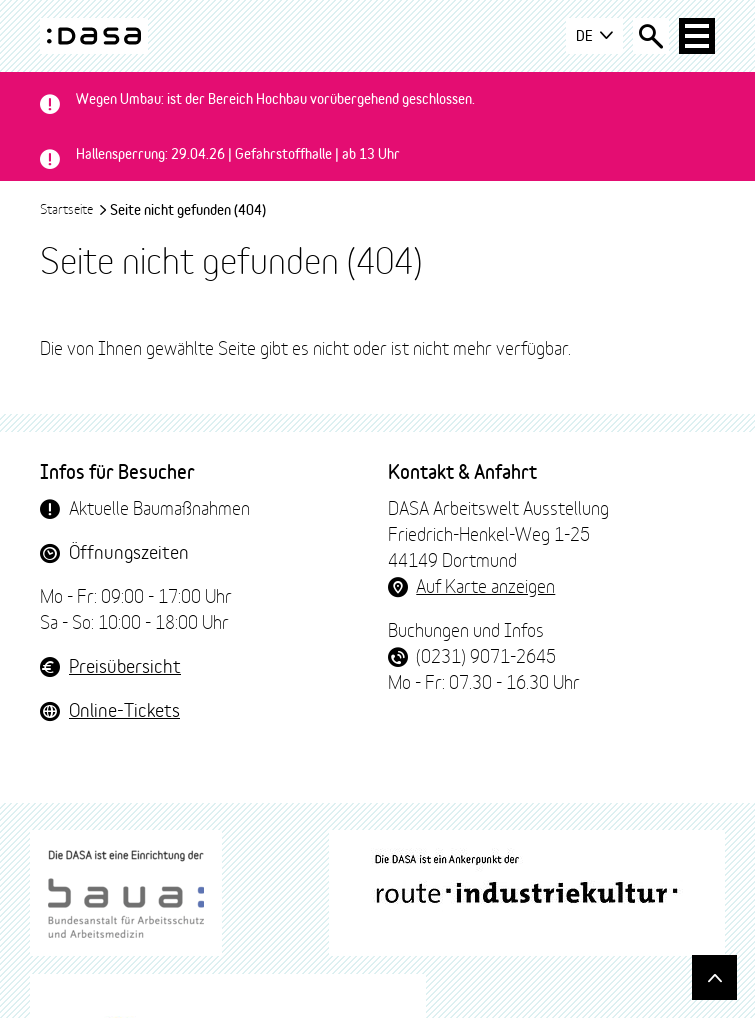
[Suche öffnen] (651, 36)
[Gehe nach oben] (714, 977)
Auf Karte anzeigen (485, 585)
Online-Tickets (124, 709)
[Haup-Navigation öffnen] (697, 36)
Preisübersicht (125, 665)
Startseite (74, 208)
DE (594, 36)
